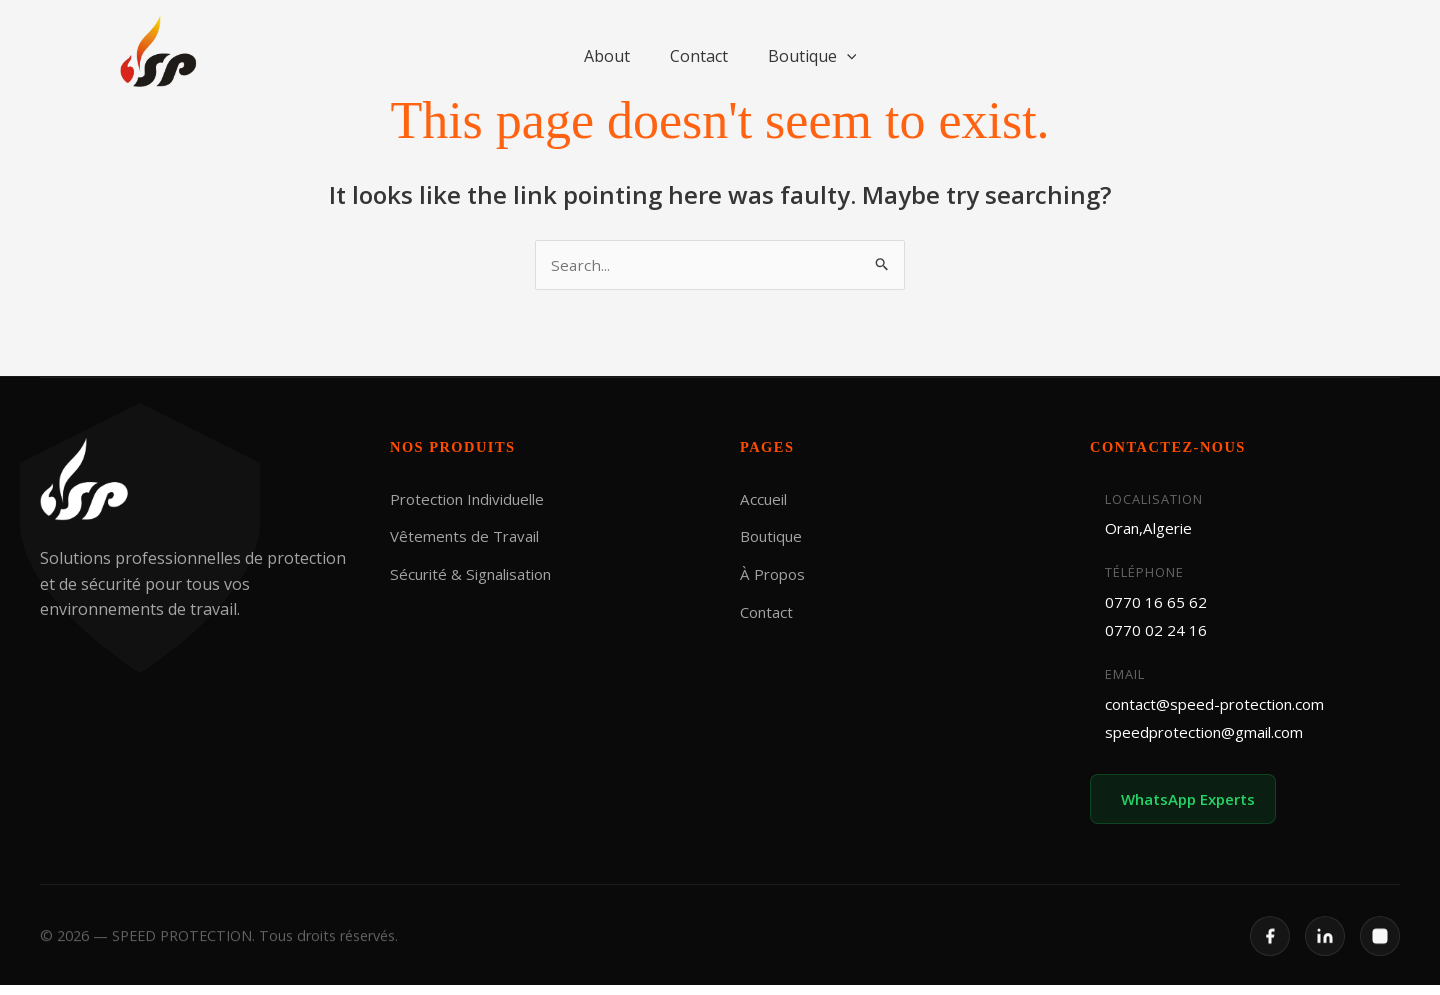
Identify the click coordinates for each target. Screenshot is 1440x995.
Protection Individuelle (474, 500)
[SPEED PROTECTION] (160, 52)
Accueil (765, 500)
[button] (847, 56)
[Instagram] (1380, 959)
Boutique (812, 56)
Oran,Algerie (1152, 529)
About (607, 56)
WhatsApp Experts (1193, 808)
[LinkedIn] (1325, 959)
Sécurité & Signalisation (478, 575)
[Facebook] (1270, 959)
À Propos (774, 575)
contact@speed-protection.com (1221, 709)
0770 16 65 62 (1156, 605)
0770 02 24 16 (1156, 634)
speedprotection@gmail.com (1211, 739)
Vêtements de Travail (469, 537)
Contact (699, 56)
